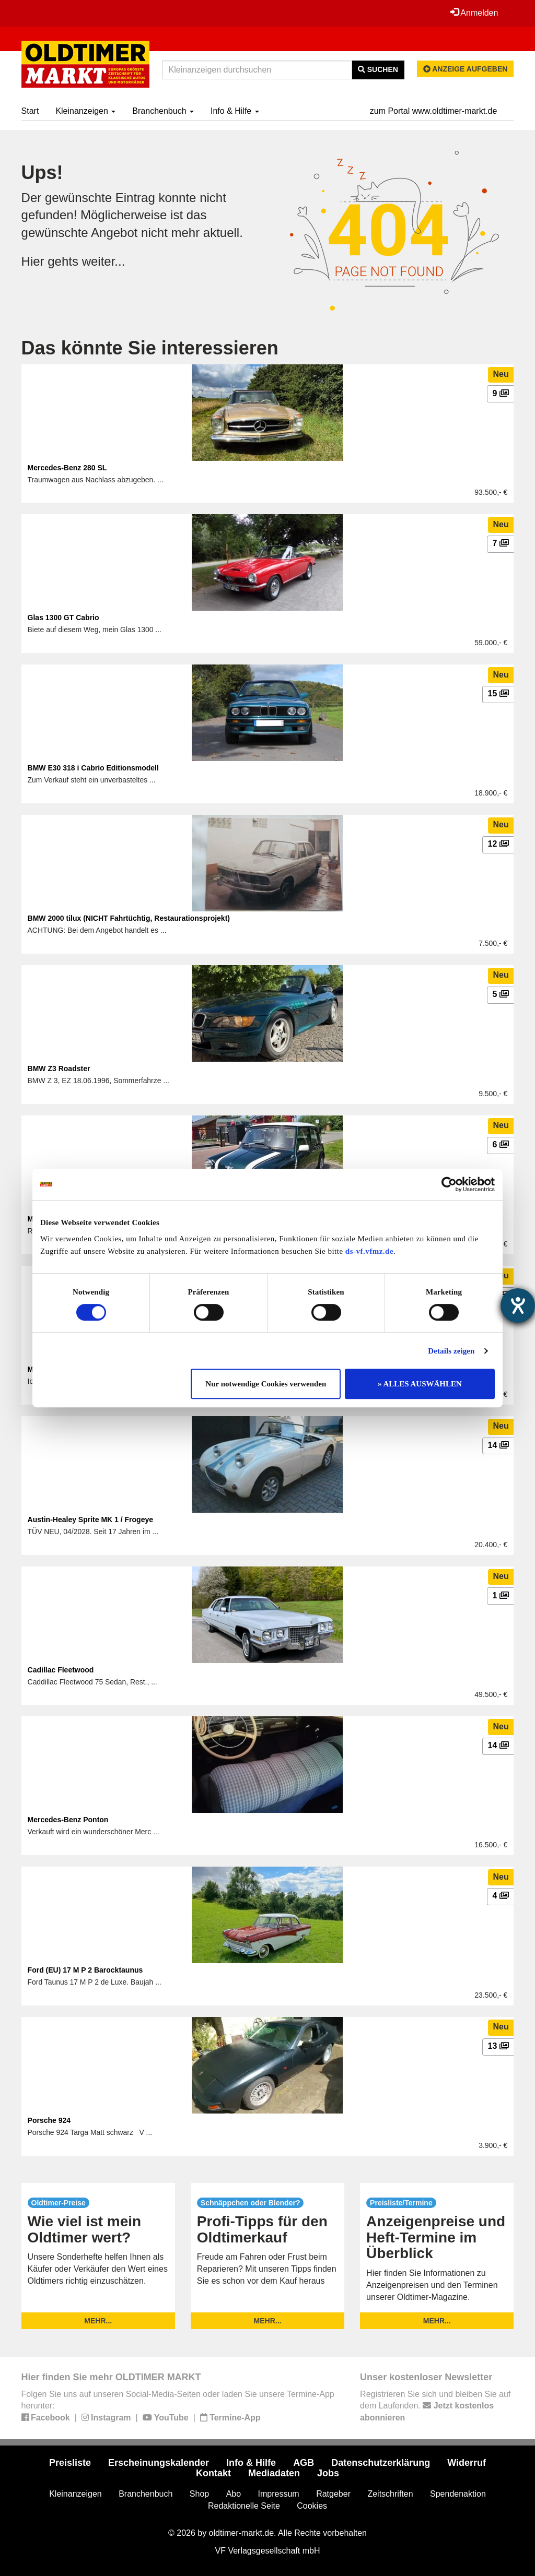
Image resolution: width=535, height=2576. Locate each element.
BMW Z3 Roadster (59, 1068)
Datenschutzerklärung (380, 2463)
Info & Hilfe (235, 110)
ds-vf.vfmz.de (369, 1251)
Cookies (312, 2505)
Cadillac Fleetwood (61, 1670)
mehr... (98, 2321)
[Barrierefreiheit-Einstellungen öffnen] (518, 1305)
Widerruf (466, 2463)
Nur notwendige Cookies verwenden (265, 1384)
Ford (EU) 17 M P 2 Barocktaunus (85, 1970)
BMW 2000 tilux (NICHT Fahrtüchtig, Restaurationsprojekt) (129, 918)
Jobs (328, 2473)
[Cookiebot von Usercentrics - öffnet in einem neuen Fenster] (449, 1184)
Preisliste (70, 2463)
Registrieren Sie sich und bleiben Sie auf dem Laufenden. (435, 2406)
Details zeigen (451, 1351)
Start (30, 110)
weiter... (103, 261)
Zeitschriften (390, 2493)
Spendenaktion (458, 2493)
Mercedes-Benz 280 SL (67, 468)
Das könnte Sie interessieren (149, 348)
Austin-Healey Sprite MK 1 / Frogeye (90, 1519)
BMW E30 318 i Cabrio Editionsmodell (93, 768)
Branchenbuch (163, 110)
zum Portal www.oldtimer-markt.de (433, 110)
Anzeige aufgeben (465, 69)
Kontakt (213, 2473)
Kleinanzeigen (85, 110)
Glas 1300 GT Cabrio (63, 617)
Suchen (378, 69)
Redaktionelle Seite (244, 2505)
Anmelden (474, 12)
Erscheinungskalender (158, 2463)
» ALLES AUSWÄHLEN (420, 1384)
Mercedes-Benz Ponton (68, 1819)
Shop (199, 2493)
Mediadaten (274, 2473)
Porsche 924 (49, 2120)
